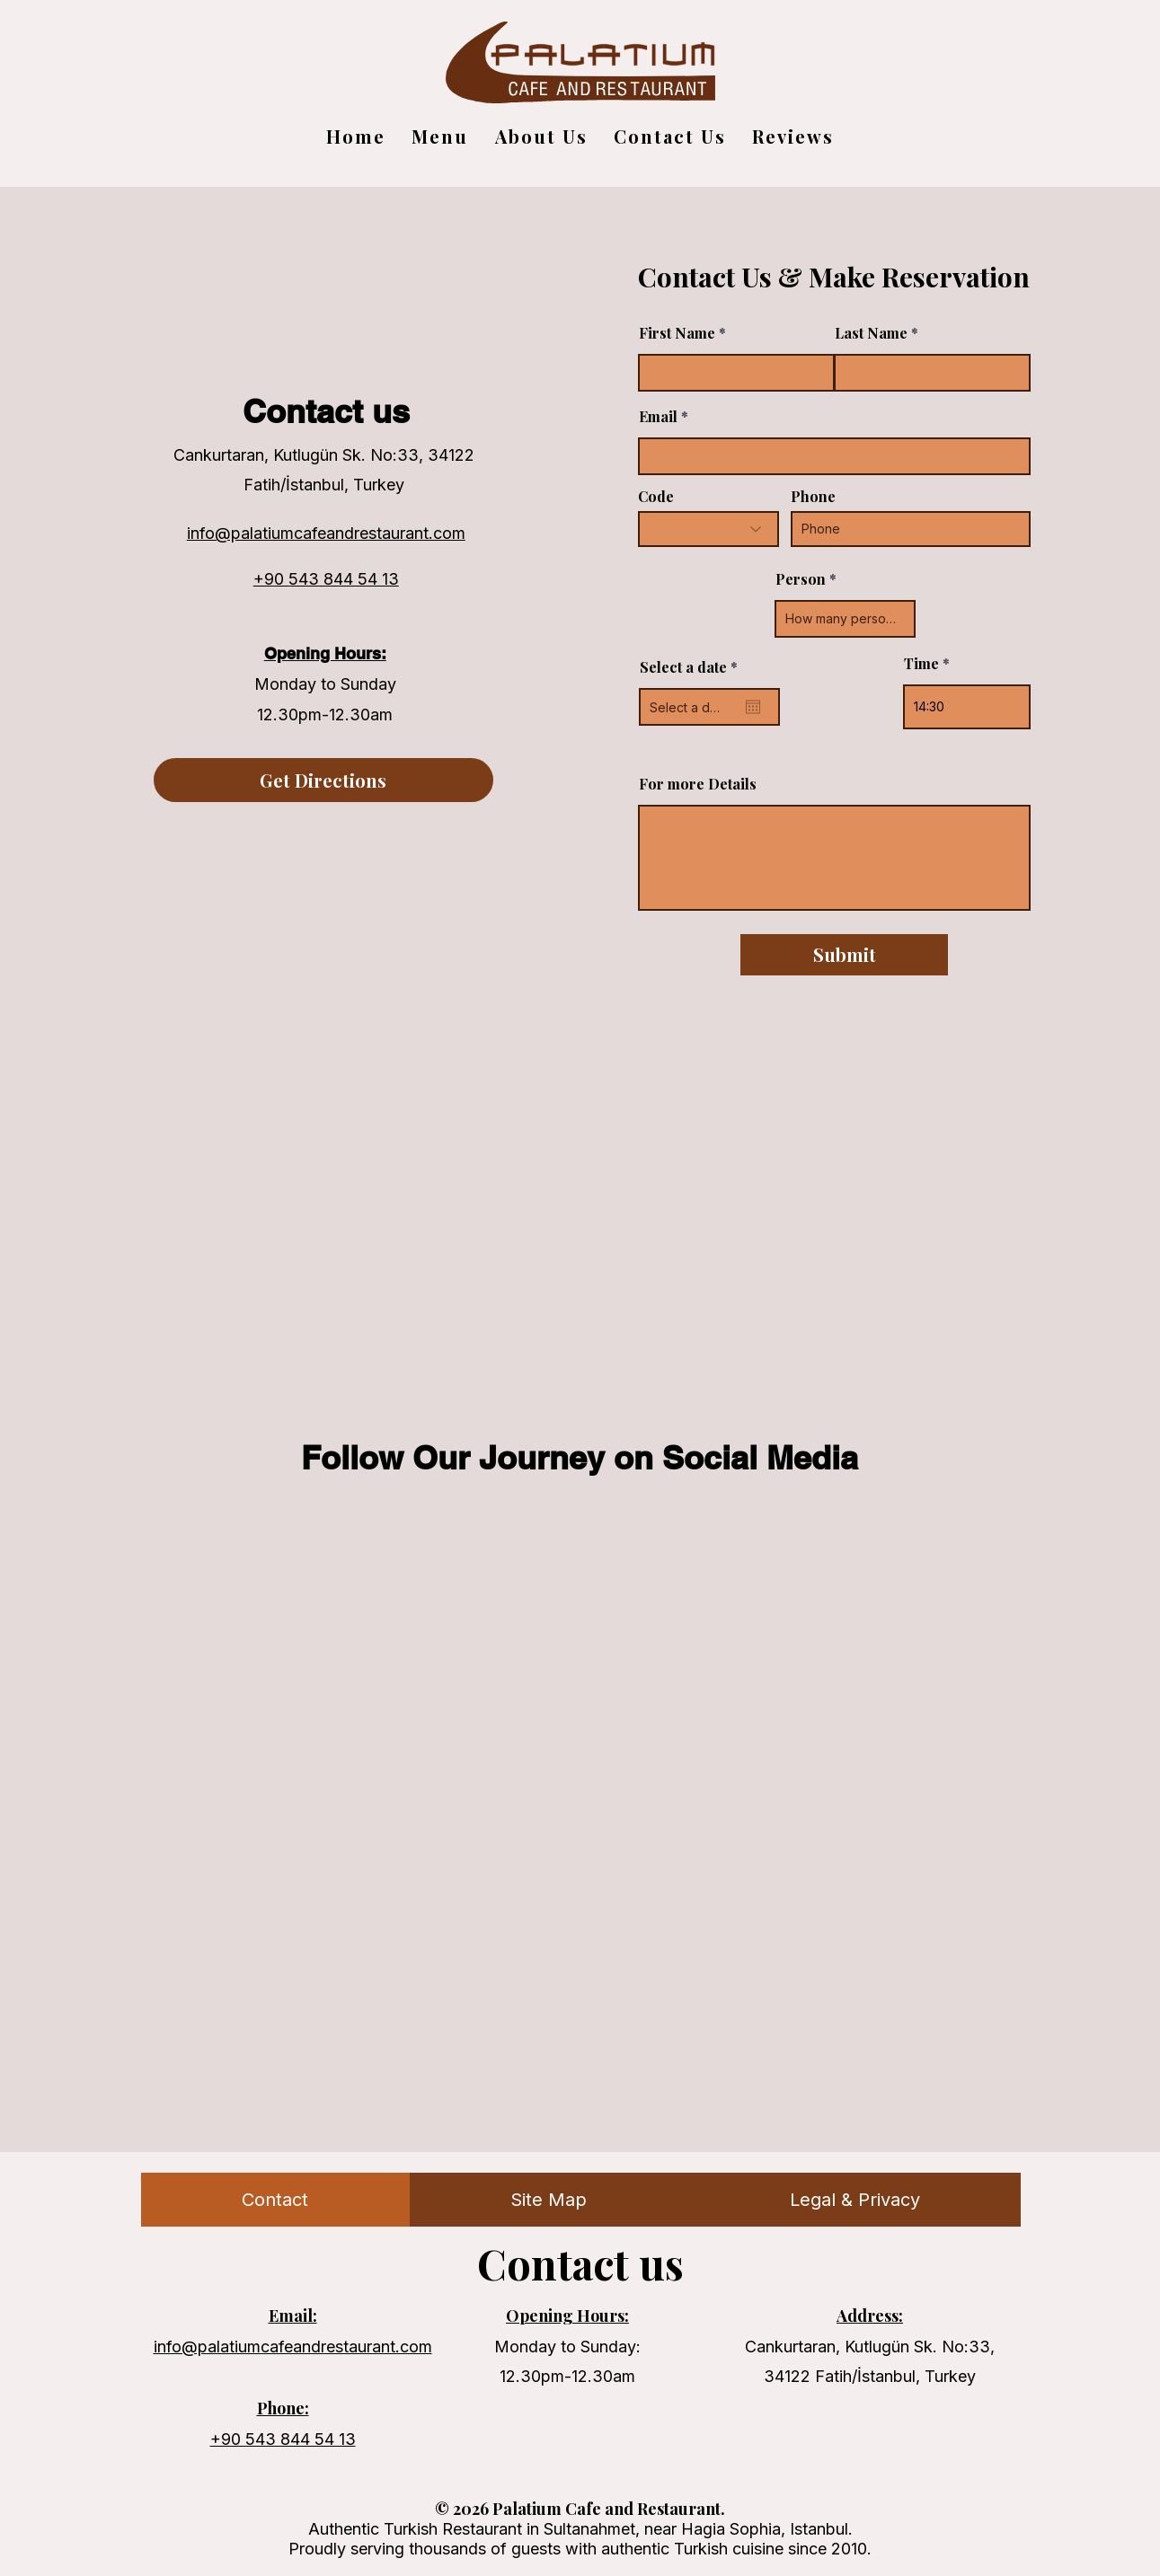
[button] (541, 136)
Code (656, 497)
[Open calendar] (753, 707)
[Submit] (844, 954)
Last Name (871, 333)
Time (921, 664)
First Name (677, 333)
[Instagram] (302, 616)
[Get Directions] (323, 780)
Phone (813, 497)
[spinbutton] (967, 707)
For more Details (698, 784)
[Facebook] (346, 616)
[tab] (275, 2200)
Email (658, 417)
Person (800, 579)
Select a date (693, 667)
